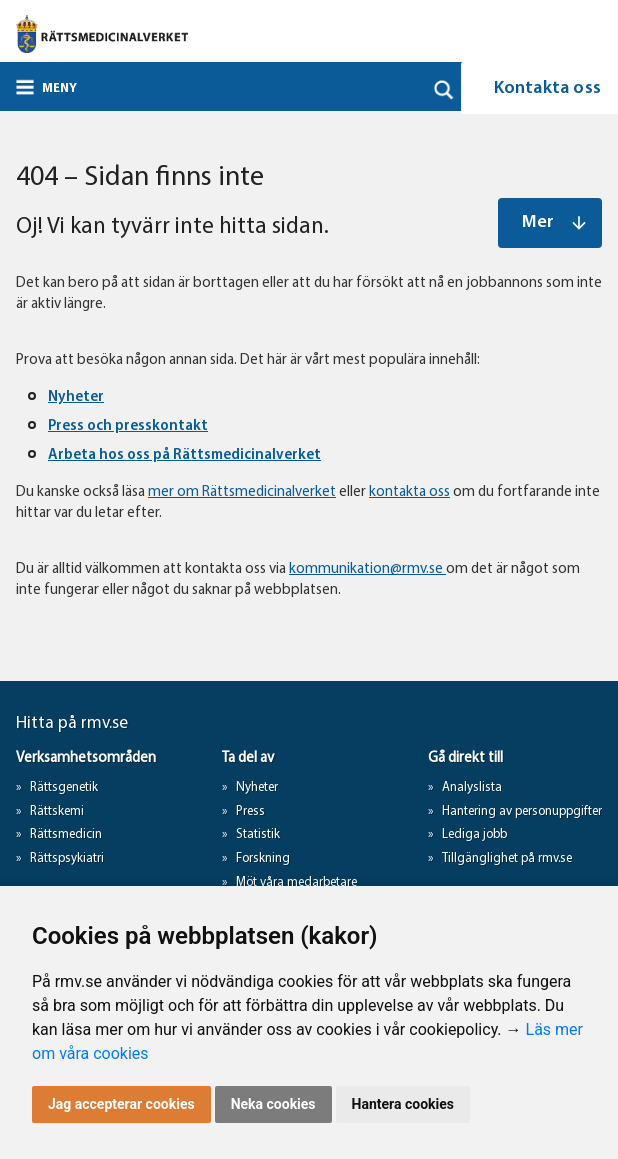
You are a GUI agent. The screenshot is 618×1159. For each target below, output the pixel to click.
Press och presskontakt (128, 426)
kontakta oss (409, 492)
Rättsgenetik (64, 787)
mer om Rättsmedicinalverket (242, 492)
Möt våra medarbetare (296, 882)
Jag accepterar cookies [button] (121, 1104)
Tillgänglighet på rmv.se (507, 858)
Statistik (258, 834)
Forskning (263, 858)
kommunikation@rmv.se (367, 569)
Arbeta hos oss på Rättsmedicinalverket (184, 455)
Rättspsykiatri (67, 858)
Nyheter (76, 397)
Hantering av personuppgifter (522, 811)
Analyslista (472, 787)
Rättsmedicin (66, 834)
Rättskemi (57, 811)
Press (250, 811)
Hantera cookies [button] (403, 1104)
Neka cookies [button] (273, 1104)
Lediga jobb (474, 834)
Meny (59, 88)
